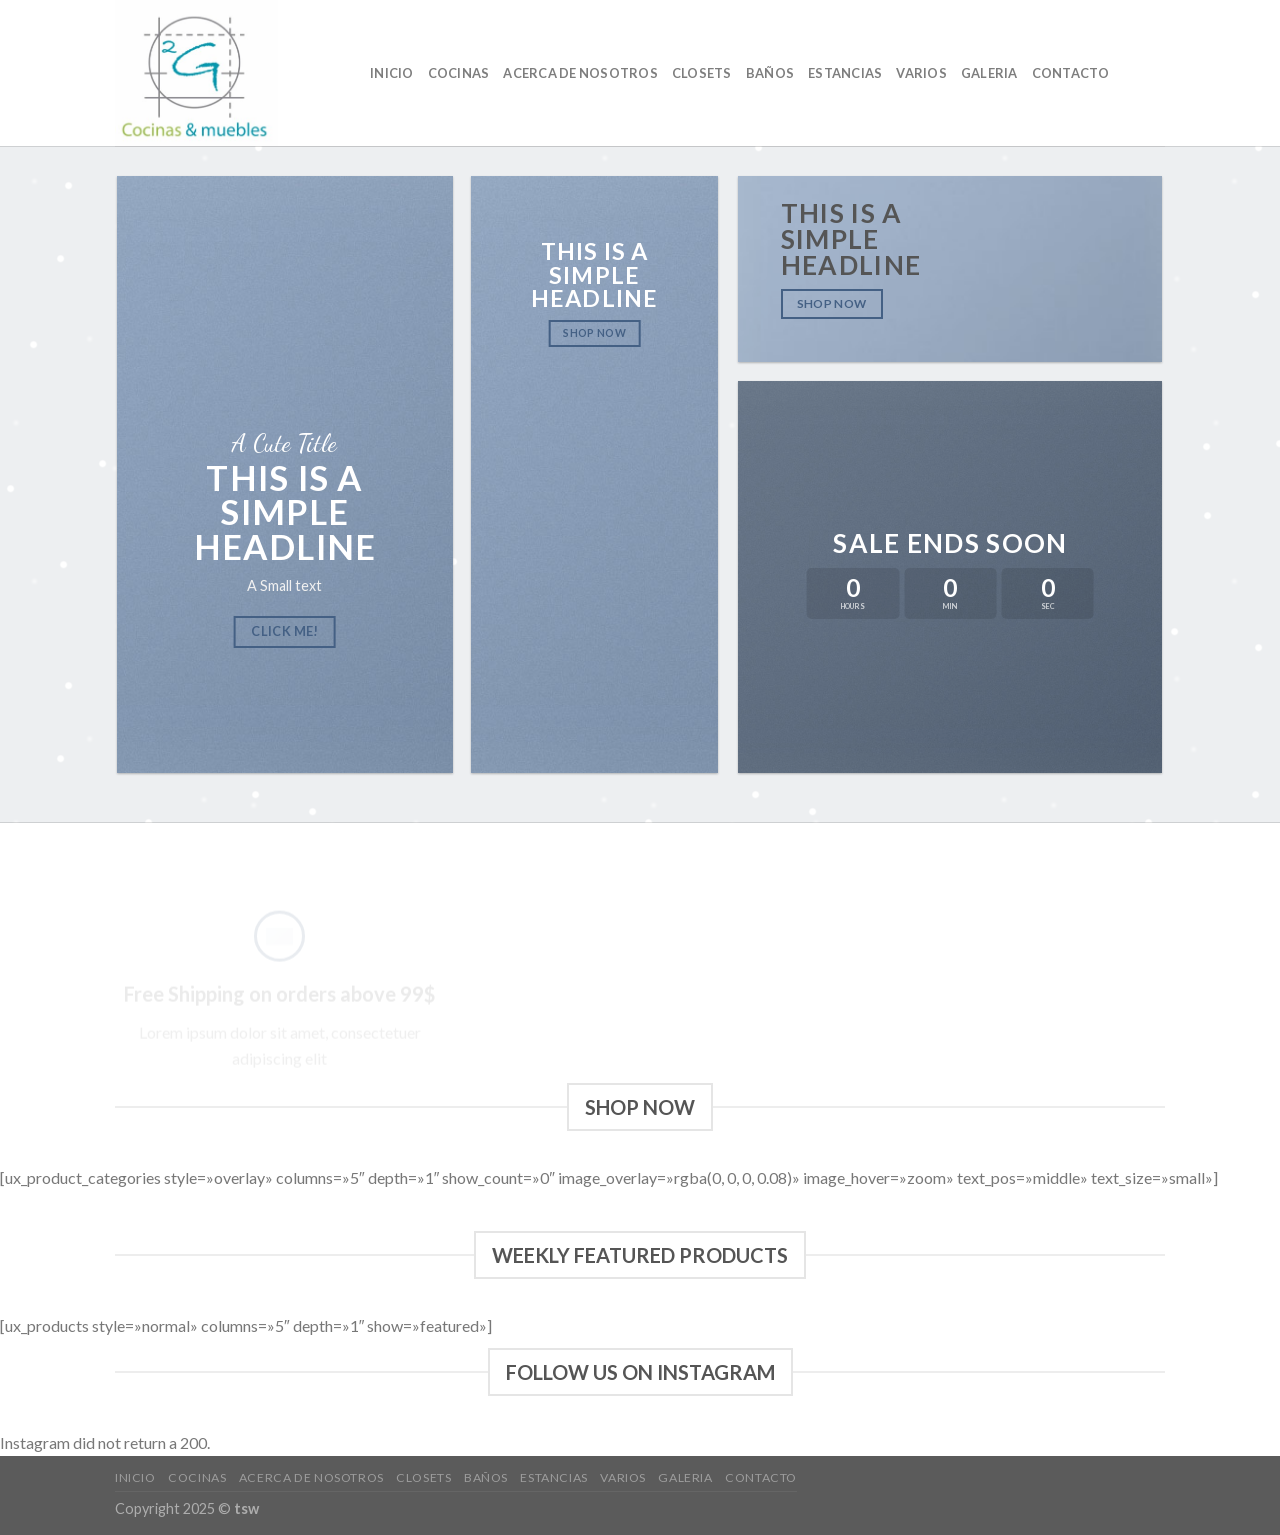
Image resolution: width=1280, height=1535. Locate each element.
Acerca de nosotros (580, 73)
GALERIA (989, 73)
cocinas (459, 73)
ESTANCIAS (845, 73)
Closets (702, 73)
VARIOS (921, 73)
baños (770, 73)
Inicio (392, 73)
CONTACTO (1071, 73)
